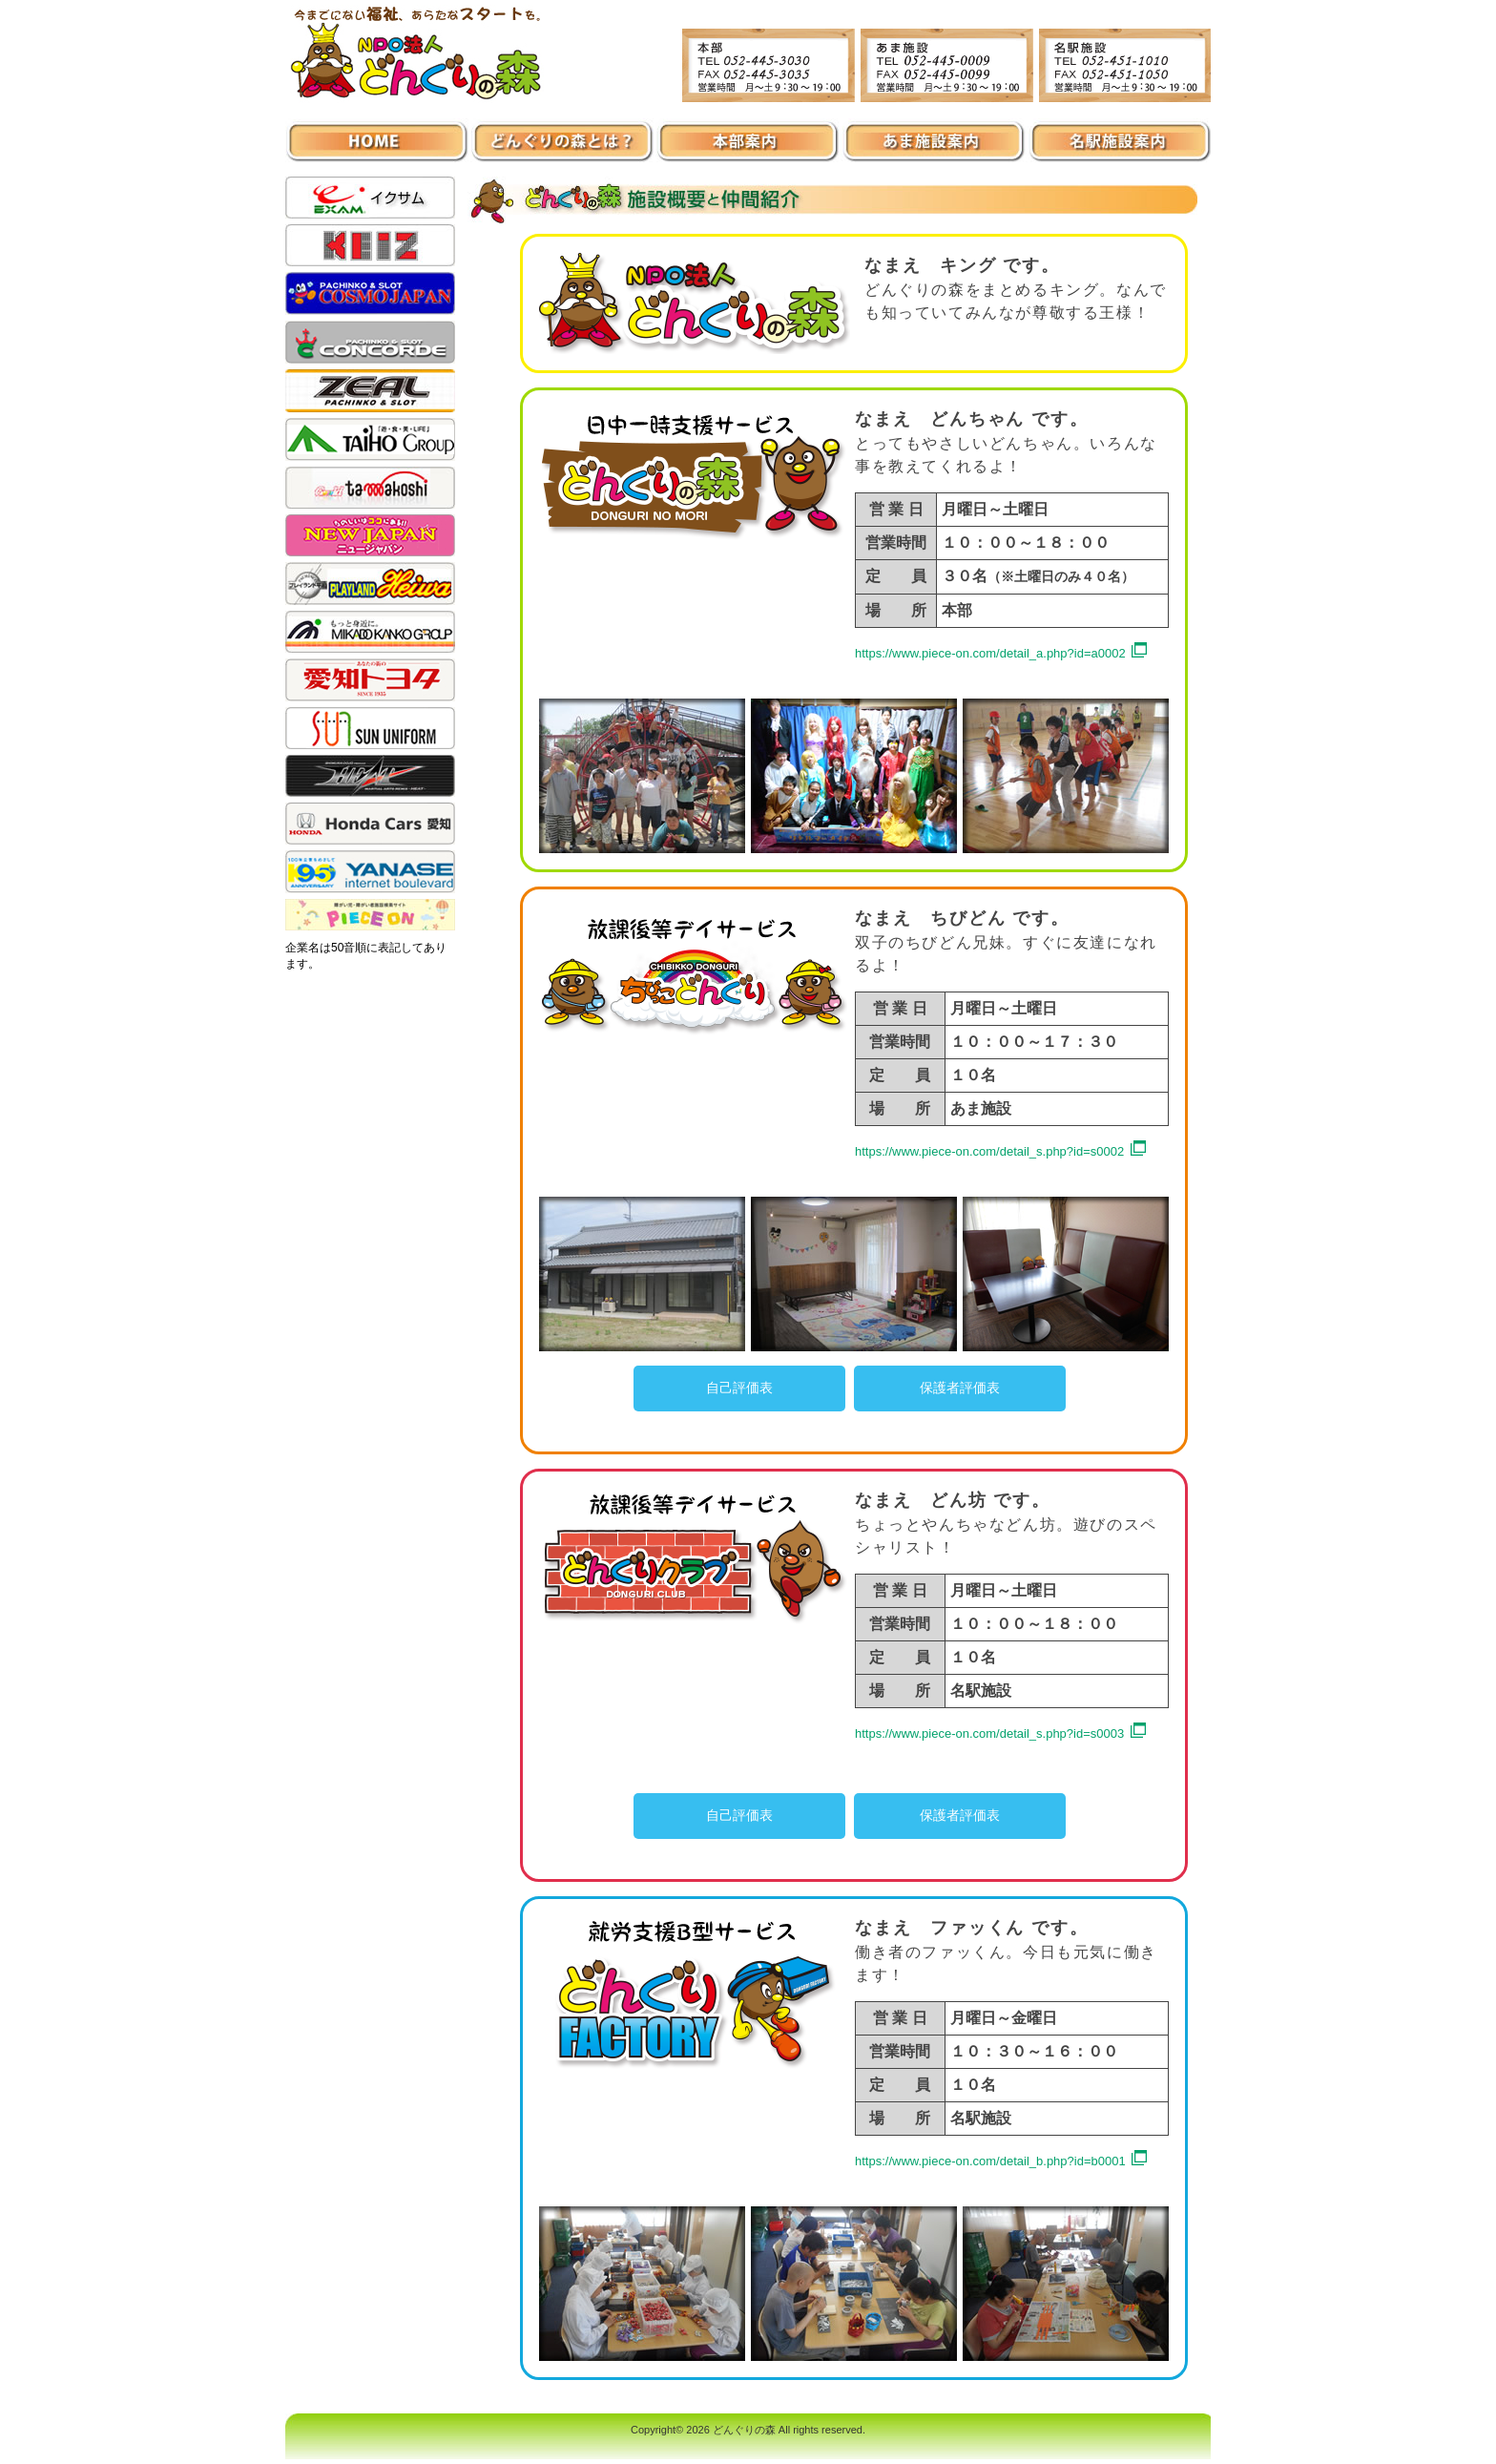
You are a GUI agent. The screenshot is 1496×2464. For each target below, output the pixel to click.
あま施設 (933, 132)
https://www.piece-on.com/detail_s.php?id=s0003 (991, 1733)
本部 (748, 132)
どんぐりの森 (744, 2429)
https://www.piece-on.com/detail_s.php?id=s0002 (991, 1151)
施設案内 (562, 132)
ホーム (377, 132)
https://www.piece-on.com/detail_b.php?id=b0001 (992, 2161)
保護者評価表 (960, 1387)
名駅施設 (1118, 132)
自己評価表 (739, 1387)
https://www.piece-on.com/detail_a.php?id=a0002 (992, 653)
